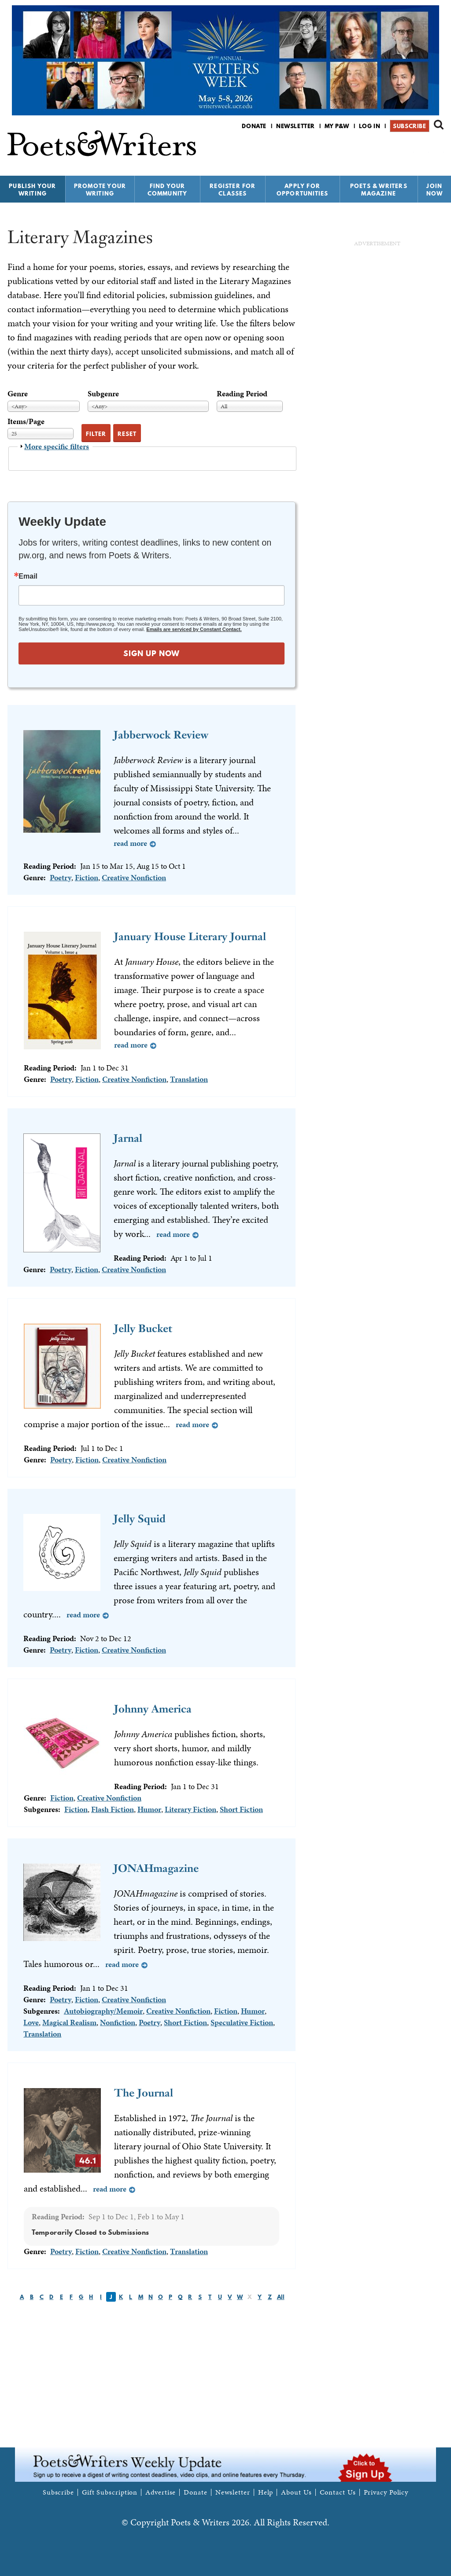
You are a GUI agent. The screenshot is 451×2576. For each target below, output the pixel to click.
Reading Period (242, 393)
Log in (370, 126)
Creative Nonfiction (134, 877)
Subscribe (409, 126)
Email (27, 576)
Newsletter (295, 126)
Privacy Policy (386, 2492)
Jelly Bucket (143, 1328)
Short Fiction (241, 1809)
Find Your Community (168, 189)
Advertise (160, 2492)
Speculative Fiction (242, 2022)
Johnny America (153, 1709)
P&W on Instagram (438, 149)
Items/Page (25, 421)
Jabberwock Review (161, 735)
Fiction (86, 877)
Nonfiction (117, 2022)
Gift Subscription (109, 2492)
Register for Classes (232, 189)
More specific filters (56, 446)
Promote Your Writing (100, 189)
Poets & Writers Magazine (378, 189)
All (281, 2297)
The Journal (143, 2093)
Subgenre (103, 393)
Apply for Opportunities (303, 189)
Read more (130, 843)
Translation (189, 1079)
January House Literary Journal (190, 936)
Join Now (434, 189)
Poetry (60, 877)
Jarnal (128, 1138)
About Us (296, 2492)
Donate (254, 126)
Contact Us (338, 2492)
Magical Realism (69, 2022)
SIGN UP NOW (151, 653)
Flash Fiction (112, 1809)
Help (266, 2492)
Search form (439, 124)
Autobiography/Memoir (103, 2010)
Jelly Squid (140, 1518)
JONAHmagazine (156, 1868)
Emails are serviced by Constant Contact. (193, 629)
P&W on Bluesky (423, 149)
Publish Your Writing (32, 189)
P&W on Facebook (408, 149)
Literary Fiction (190, 1809)
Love (31, 2022)
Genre (17, 393)
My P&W (337, 126)
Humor (149, 1809)
